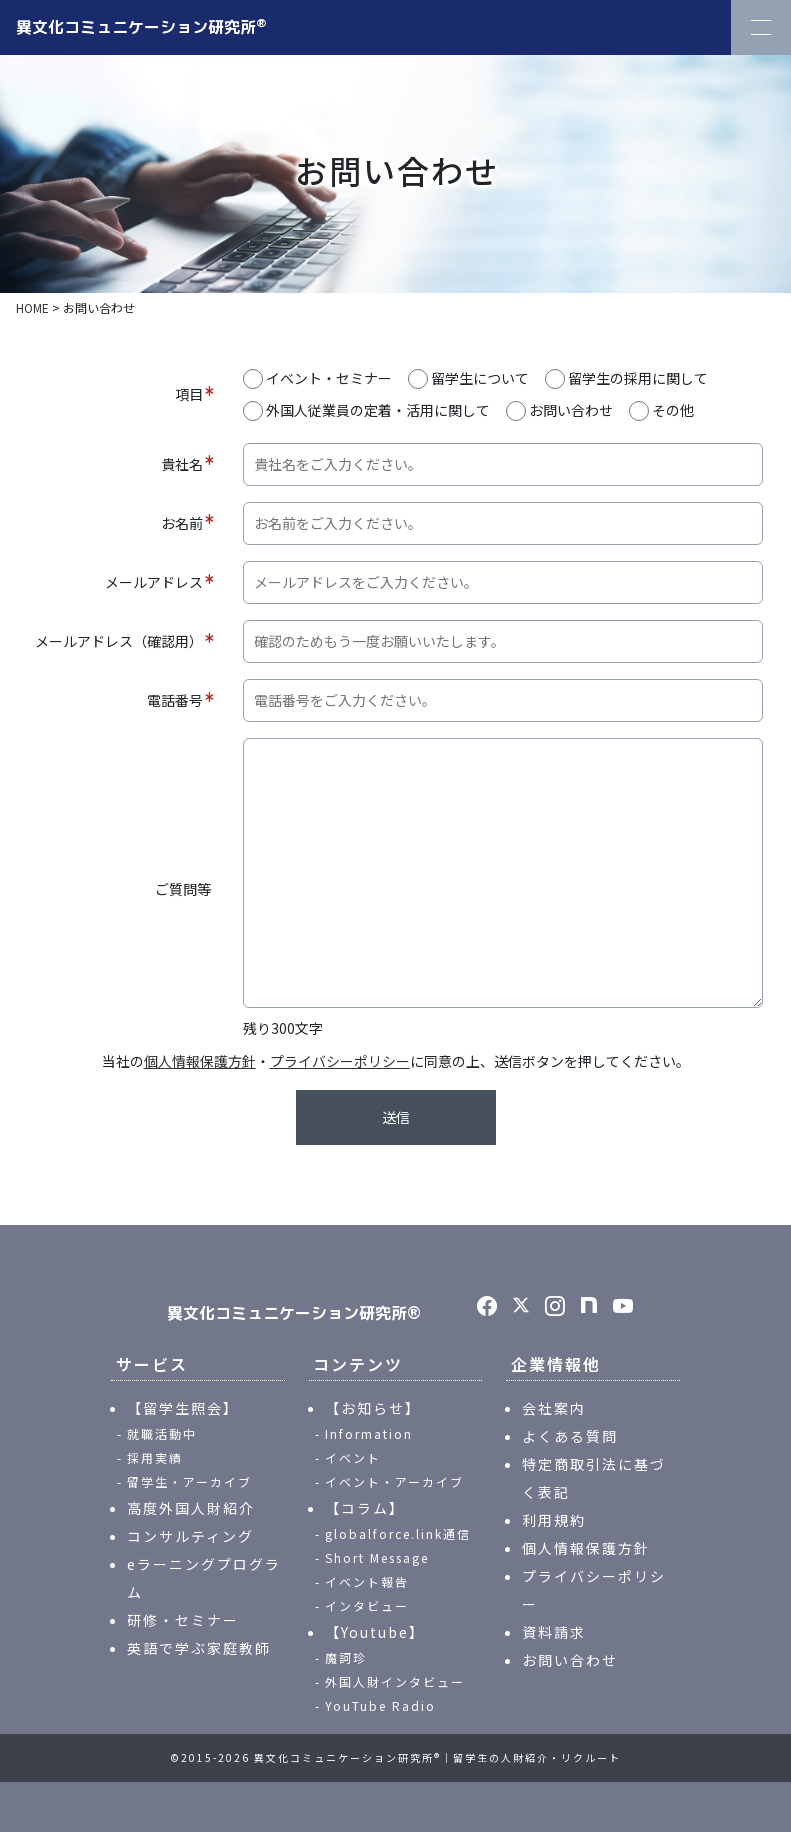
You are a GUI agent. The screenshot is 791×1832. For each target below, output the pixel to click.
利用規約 (554, 1520)
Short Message (377, 1557)
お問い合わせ (570, 1660)
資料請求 (554, 1632)
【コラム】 (365, 1508)
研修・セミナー (183, 1620)
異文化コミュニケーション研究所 (141, 26)
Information (369, 1433)
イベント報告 (367, 1581)
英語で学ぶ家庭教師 (199, 1648)
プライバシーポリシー (340, 1061)
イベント (353, 1457)
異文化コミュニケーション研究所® (294, 1313)
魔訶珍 (346, 1657)
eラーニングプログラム (204, 1578)
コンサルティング (190, 1536)
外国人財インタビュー (395, 1681)
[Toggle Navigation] (761, 27)
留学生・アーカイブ (189, 1481)
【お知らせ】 (373, 1408)
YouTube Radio (380, 1705)
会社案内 (554, 1408)
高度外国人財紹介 (191, 1508)
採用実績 (155, 1457)
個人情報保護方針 (200, 1061)
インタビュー (367, 1605)
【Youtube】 (375, 1632)
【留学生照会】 (183, 1408)
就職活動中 (162, 1433)
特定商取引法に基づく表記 (594, 1478)
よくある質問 (570, 1436)
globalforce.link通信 (398, 1533)
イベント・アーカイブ (394, 1481)
